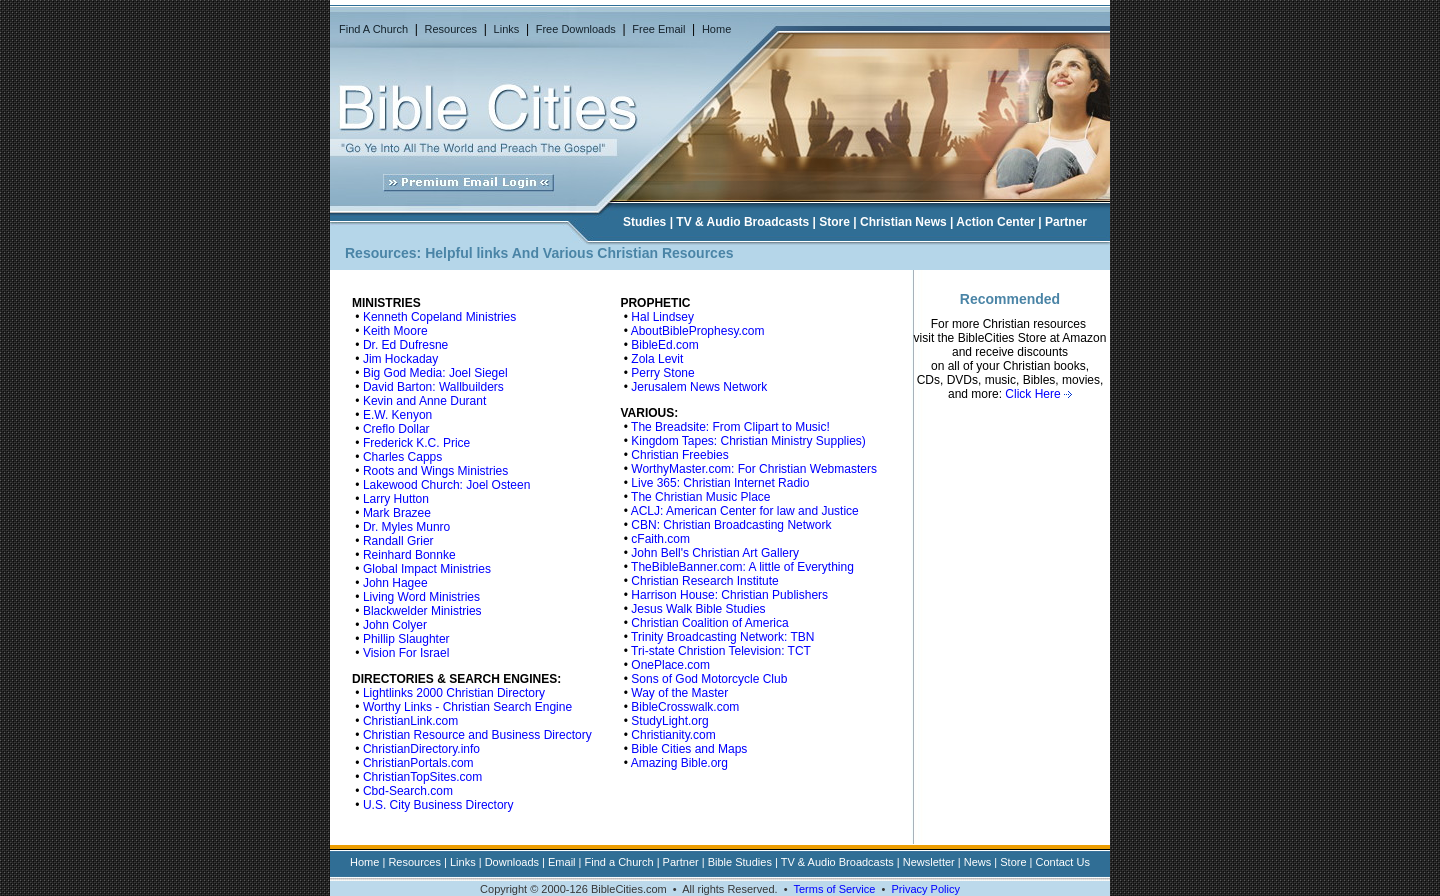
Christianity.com (673, 735)
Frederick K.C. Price (416, 443)
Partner (1066, 222)
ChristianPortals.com (418, 763)
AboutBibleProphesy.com (698, 331)
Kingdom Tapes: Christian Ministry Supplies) (748, 441)
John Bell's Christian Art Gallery (715, 553)
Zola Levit (657, 359)
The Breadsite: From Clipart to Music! (730, 427)
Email (562, 862)
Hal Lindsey (662, 317)
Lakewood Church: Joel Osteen (446, 485)
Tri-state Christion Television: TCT (721, 651)
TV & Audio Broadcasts (742, 222)
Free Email (658, 29)
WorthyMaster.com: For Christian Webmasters (754, 469)
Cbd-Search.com (408, 791)
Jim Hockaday (400, 359)
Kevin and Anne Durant (424, 401)
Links (507, 29)
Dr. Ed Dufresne (405, 345)
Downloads (512, 862)
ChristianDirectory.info (421, 749)
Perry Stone (662, 373)
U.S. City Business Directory (438, 805)
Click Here (1038, 394)
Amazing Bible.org (679, 763)
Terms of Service (834, 889)
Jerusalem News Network (699, 387)
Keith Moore (395, 331)
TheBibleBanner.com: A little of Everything (742, 567)
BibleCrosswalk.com (685, 707)
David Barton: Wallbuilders (433, 387)
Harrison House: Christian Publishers (729, 595)
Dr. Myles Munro (406, 527)
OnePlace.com (670, 665)
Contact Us (1063, 862)
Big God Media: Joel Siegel (435, 373)
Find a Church (619, 862)
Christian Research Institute (704, 581)
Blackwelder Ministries (422, 611)
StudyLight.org (669, 721)
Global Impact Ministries (427, 569)
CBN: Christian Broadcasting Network (731, 525)
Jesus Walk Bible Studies (698, 609)
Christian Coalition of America (709, 623)
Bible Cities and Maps (689, 749)
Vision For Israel (406, 653)
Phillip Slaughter (406, 639)
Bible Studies (740, 862)
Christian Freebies (679, 455)
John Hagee (395, 583)
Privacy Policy (925, 889)
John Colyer (395, 625)
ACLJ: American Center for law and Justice (745, 511)
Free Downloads (576, 29)
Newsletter (929, 862)
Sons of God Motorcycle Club (709, 679)
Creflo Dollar (396, 429)
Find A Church (373, 29)
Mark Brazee (397, 513)
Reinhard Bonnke (409, 555)
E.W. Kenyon (397, 415)
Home (716, 29)
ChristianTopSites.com (422, 777)
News (978, 862)
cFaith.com (660, 539)
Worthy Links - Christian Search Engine (467, 707)
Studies (644, 222)
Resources (451, 29)
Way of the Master (679, 693)
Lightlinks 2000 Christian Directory (454, 693)
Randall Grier (398, 541)
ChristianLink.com (410, 721)
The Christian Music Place (700, 497)
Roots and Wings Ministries (435, 471)
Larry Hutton (396, 499)
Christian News (903, 222)
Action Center (995, 222)
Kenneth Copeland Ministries (439, 317)
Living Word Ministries (421, 597)
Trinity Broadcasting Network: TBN (722, 637)
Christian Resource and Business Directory (477, 735)
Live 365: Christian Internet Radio (720, 483)
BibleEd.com (664, 345)
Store (834, 222)
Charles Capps (402, 457)
